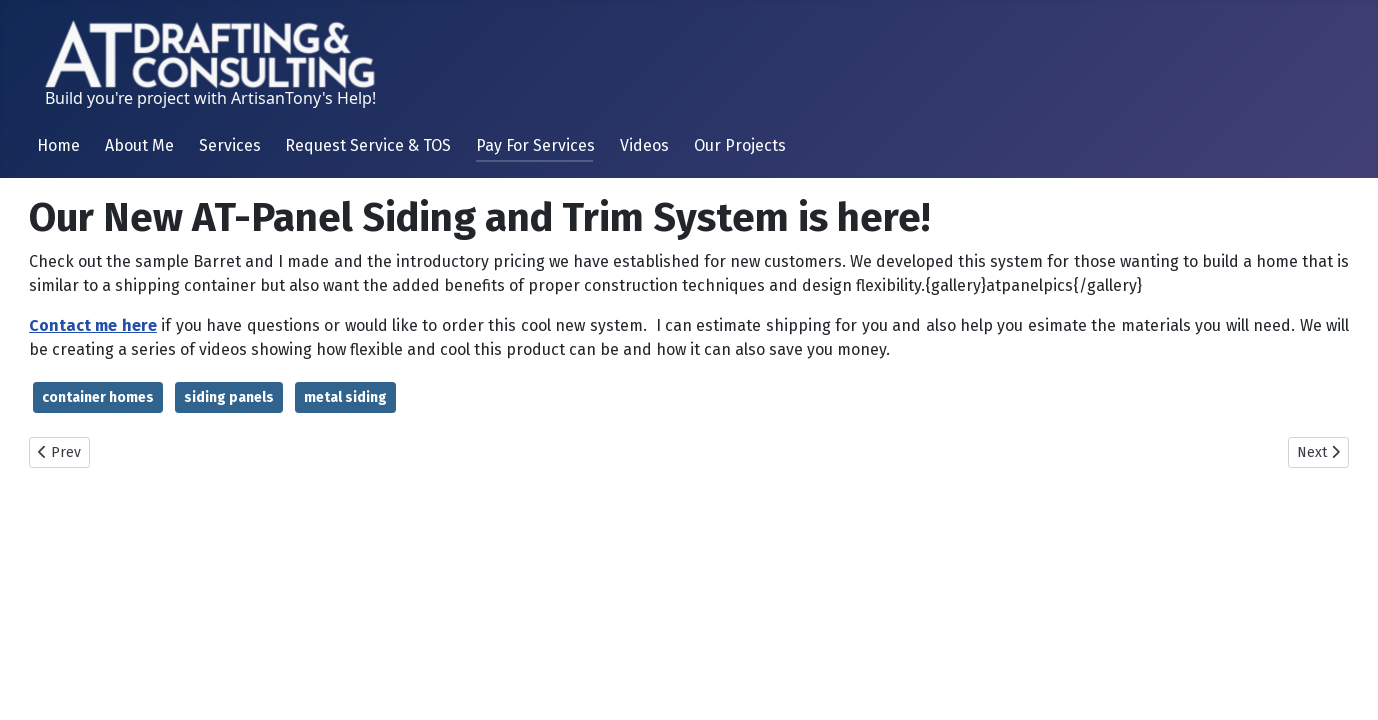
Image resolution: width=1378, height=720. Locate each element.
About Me (139, 145)
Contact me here (93, 325)
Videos (644, 145)
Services (230, 145)
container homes (98, 397)
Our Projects (740, 145)
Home (58, 145)
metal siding (345, 397)
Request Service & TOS (368, 145)
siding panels (229, 397)
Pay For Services (535, 145)
